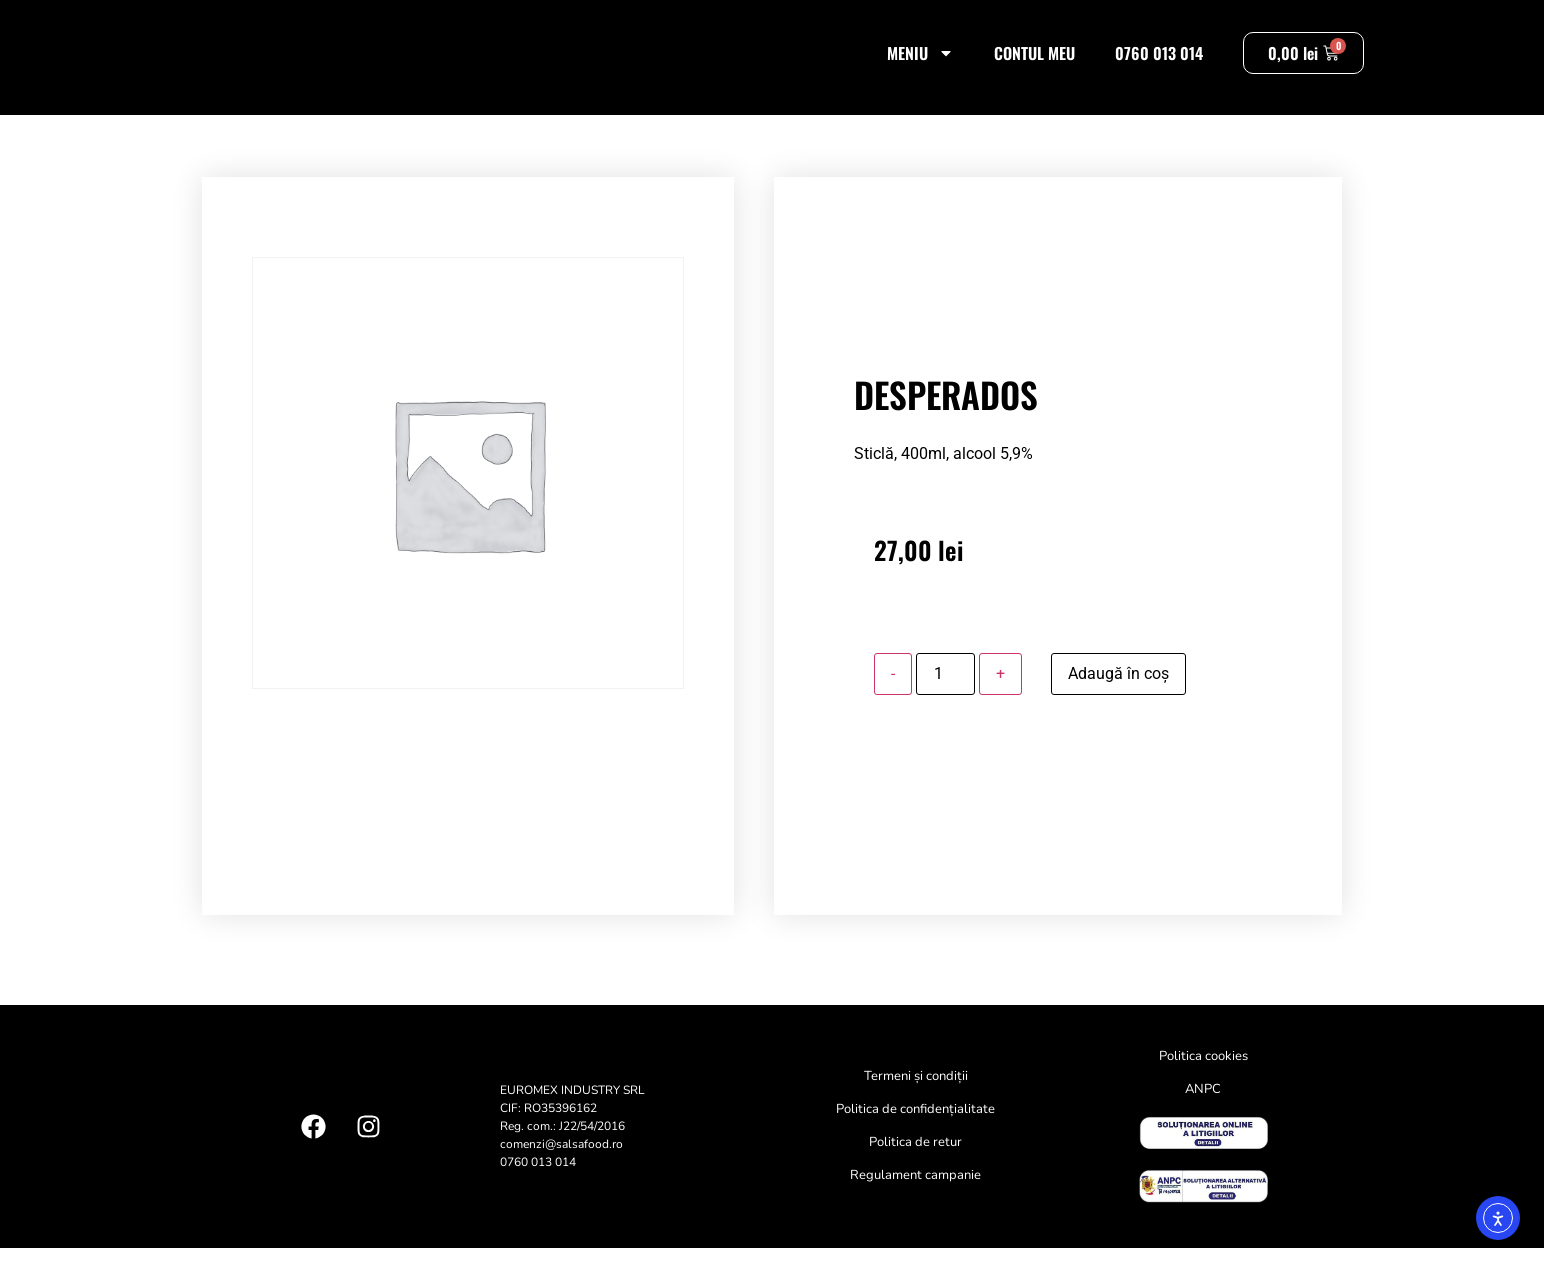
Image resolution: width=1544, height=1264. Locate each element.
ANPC (1203, 1106)
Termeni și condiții (916, 1093)
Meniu (920, 61)
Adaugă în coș (1118, 689)
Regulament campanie (915, 1192)
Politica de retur (915, 1159)
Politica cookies (1203, 1073)
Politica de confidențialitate (915, 1126)
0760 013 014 (1159, 61)
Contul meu (1034, 61)
